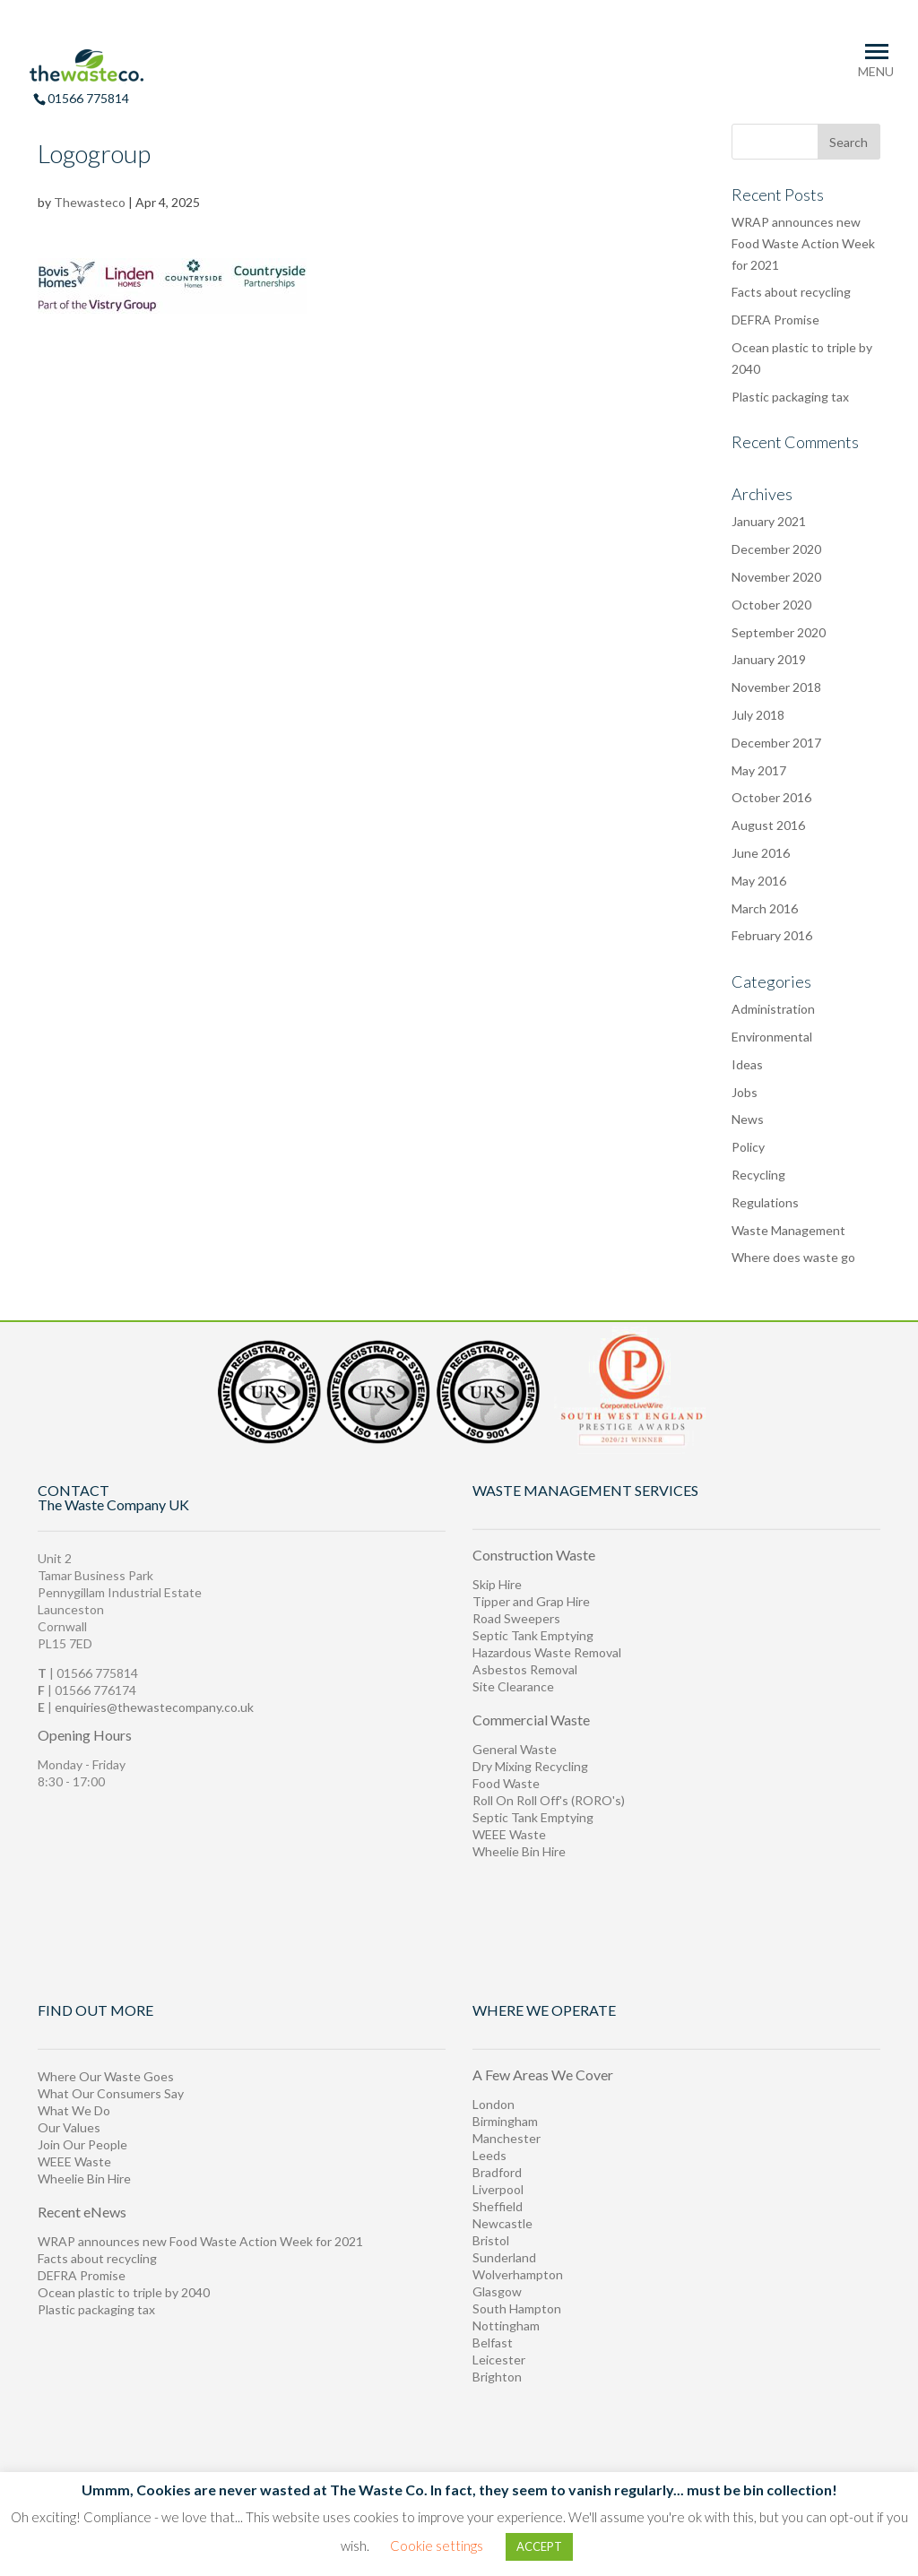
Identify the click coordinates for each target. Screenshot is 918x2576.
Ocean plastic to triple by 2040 (124, 2292)
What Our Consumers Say (111, 2093)
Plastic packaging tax (790, 396)
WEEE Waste (509, 1834)
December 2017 (776, 742)
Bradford (497, 2172)
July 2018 (758, 714)
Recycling (758, 1174)
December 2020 (776, 549)
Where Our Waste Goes (106, 2076)
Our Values (69, 2127)
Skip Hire (497, 1584)
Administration (773, 1008)
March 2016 (765, 908)
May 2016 (759, 880)
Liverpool (498, 2189)
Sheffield (497, 2206)
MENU (876, 71)
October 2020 (771, 604)
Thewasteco (90, 202)
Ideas (747, 1064)
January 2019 (769, 659)
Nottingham (506, 2325)
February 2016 (772, 935)
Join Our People (82, 2144)
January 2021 (769, 521)
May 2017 (759, 770)
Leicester (498, 2359)
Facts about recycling (791, 291)
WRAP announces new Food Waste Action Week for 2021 (803, 243)
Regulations (765, 1202)
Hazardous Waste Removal (546, 1652)
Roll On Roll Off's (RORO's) (548, 1800)
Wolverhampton (517, 2274)
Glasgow (497, 2291)
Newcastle (502, 2223)
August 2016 (768, 825)
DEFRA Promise (775, 319)
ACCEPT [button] (539, 2546)
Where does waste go (793, 1257)
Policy (748, 1146)
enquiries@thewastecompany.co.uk (154, 1707)
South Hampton (516, 2308)
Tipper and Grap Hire (531, 1601)
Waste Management (788, 1230)
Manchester (506, 2138)
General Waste (514, 1749)
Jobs (745, 1092)
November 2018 (776, 687)
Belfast (492, 2342)
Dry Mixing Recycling (530, 1766)
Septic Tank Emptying (532, 1635)
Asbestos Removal (524, 1669)
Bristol (490, 2240)
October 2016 (771, 797)
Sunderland (504, 2257)
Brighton (497, 2376)
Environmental (772, 1036)
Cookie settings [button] (436, 2545)
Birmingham (505, 2121)
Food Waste (506, 1783)
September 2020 (779, 632)
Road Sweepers (516, 1618)
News (748, 1119)
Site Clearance (513, 1686)
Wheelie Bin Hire (519, 1851)
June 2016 (761, 852)
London (493, 2104)
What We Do (74, 2110)
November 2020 (776, 576)
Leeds (489, 2155)
